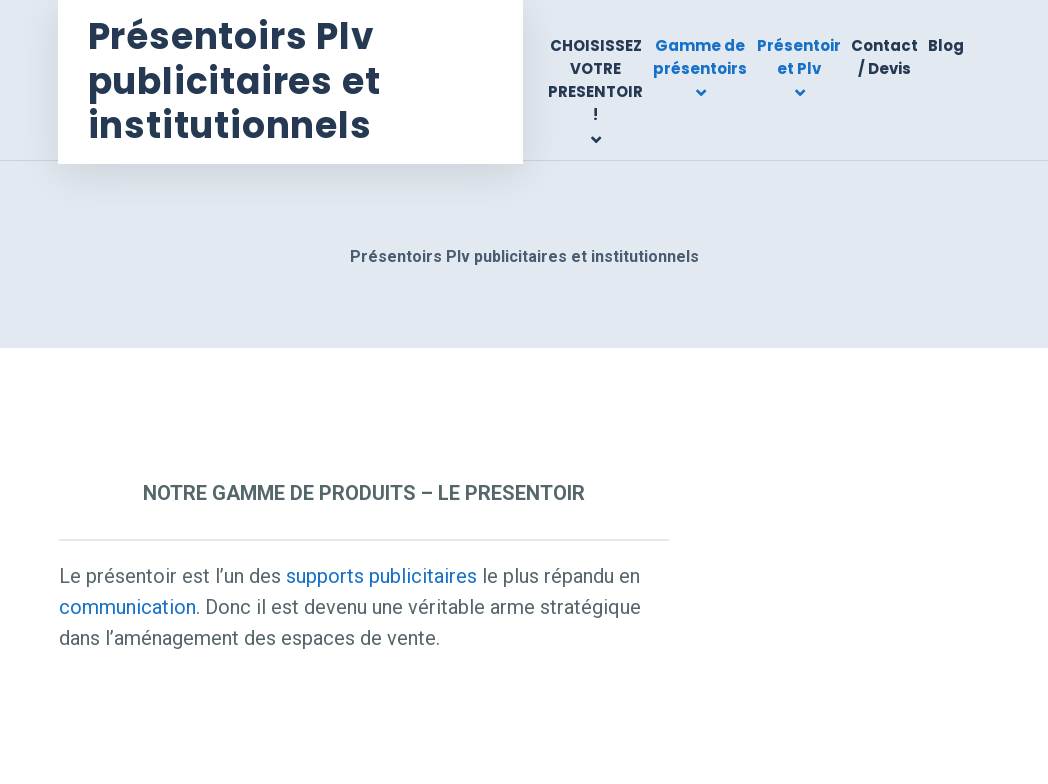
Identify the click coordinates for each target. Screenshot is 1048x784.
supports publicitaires (381, 576)
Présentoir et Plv (799, 57)
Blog (946, 45)
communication (127, 607)
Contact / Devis (884, 57)
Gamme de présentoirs (700, 57)
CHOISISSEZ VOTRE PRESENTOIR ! (595, 80)
